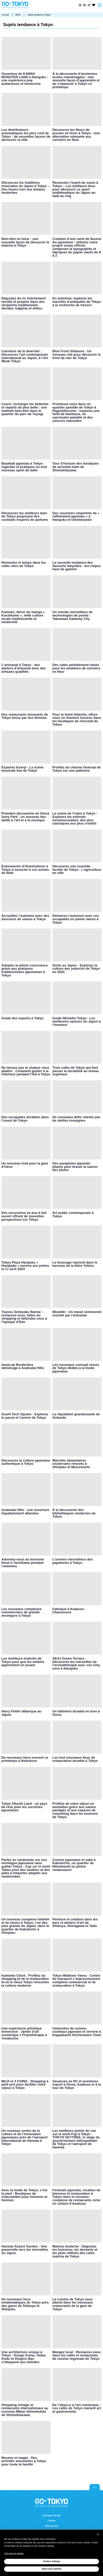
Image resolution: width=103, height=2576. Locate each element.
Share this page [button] (89, 5)
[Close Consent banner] (98, 2534)
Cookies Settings (51, 2561)
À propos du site (51, 2515)
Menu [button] (100, 5)
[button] (80, 5)
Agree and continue (51, 2569)
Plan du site (51, 2526)
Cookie (52, 2520)
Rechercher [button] (84, 5)
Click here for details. (14, 2553)
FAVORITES (93, 5)
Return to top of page (94, 2487)
